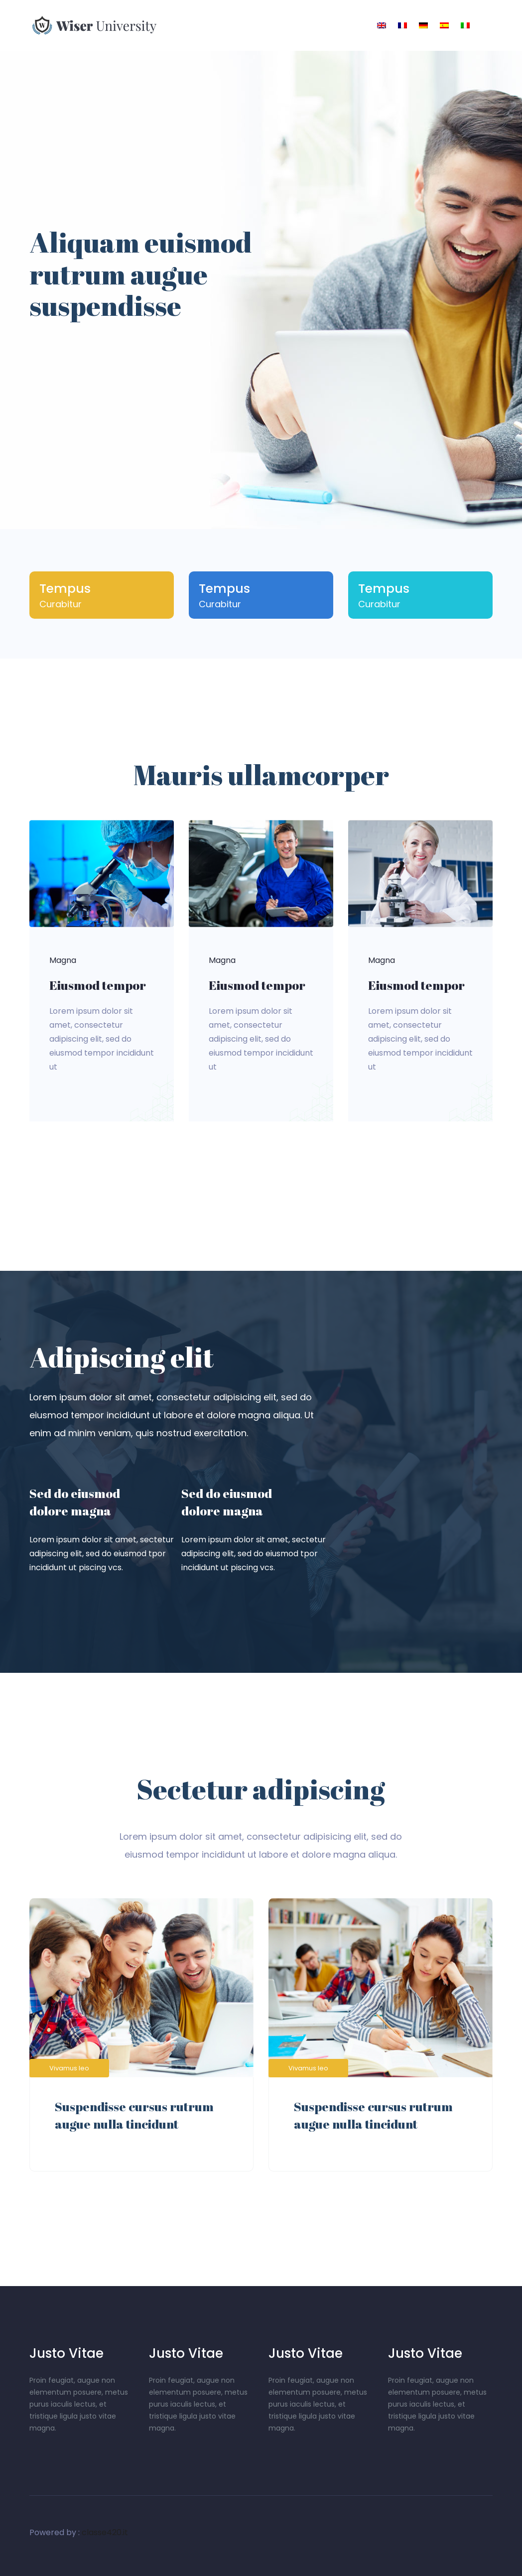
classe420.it (105, 2532)
